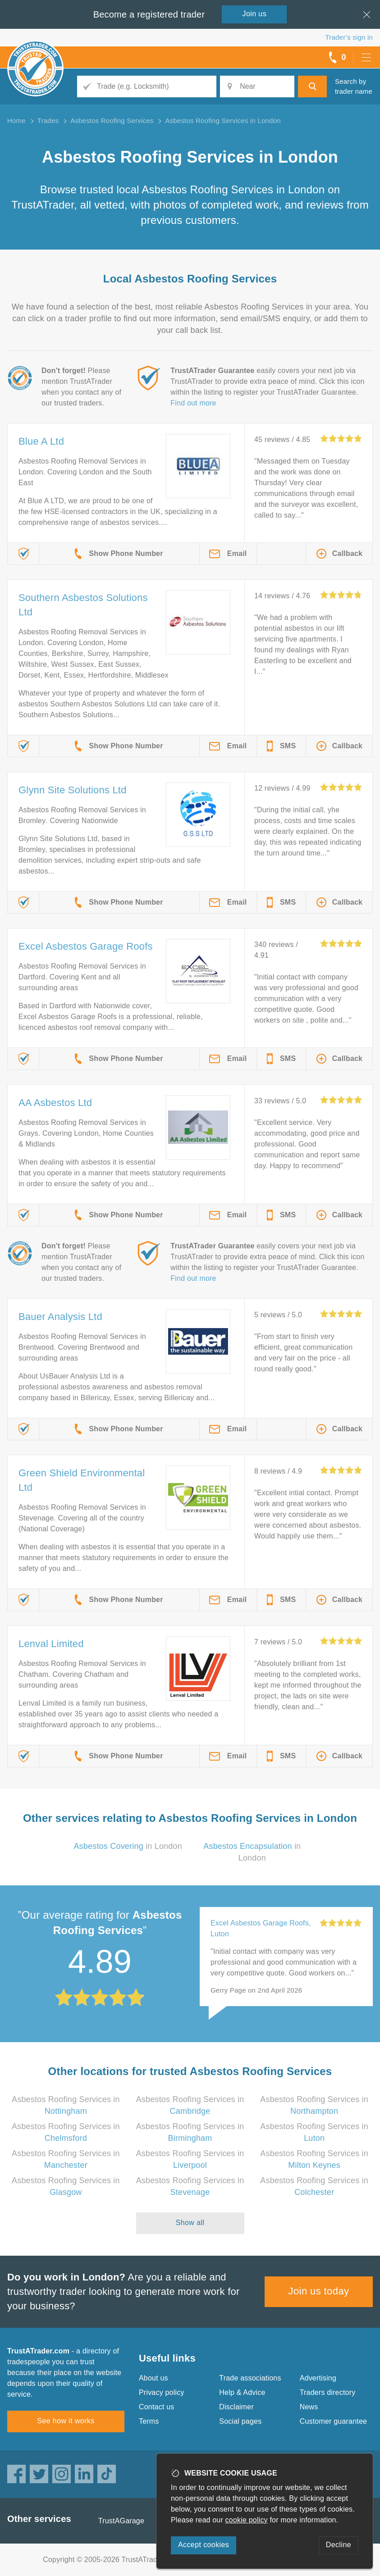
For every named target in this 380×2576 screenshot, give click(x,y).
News (309, 2407)
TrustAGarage (121, 2521)
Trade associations (250, 2378)
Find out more (193, 403)
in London (127, 1846)
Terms (149, 2421)
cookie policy (246, 2520)
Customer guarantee (333, 2421)
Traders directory (328, 2392)
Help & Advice (242, 2392)
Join (255, 14)
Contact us (156, 2407)
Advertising (318, 2378)
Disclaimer (236, 2407)
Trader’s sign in (349, 37)
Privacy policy (161, 2392)
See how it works (65, 2421)
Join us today (318, 2291)
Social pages (240, 2421)
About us (153, 2378)
